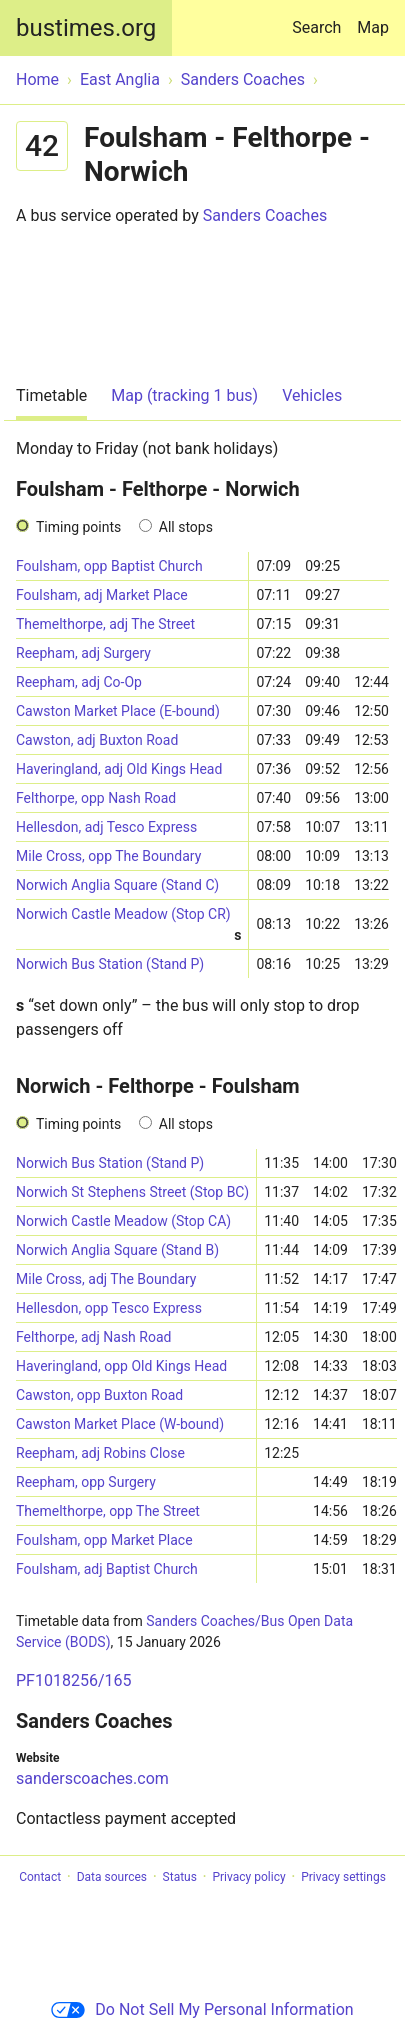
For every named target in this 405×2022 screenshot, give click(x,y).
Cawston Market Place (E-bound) (118, 711)
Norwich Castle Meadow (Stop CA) (123, 1221)
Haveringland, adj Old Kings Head (119, 769)
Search (320, 18)
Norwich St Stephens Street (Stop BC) (132, 1192)
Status (180, 1877)
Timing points (78, 527)
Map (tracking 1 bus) (184, 395)
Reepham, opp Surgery (86, 1482)
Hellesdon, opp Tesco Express (109, 1308)
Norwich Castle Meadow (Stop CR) (128, 917)
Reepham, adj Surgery (83, 653)
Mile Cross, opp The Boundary (108, 856)
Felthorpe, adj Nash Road (93, 1337)
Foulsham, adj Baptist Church (107, 1569)
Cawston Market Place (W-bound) (120, 1424)
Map (373, 27)
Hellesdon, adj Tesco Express (106, 827)
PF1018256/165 (73, 1680)
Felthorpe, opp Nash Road (96, 798)
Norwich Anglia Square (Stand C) (117, 885)
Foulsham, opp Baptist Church (109, 566)
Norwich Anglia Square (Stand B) (117, 1250)
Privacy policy (248, 1877)
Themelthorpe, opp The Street (108, 1511)
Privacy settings (343, 1877)
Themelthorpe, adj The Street (105, 624)
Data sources (112, 1877)
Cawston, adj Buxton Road (97, 740)
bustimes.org (86, 28)
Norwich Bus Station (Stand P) (110, 964)
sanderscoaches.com (92, 1778)
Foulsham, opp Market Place (104, 1540)
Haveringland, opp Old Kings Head (121, 1366)
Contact (40, 1877)
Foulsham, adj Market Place (102, 595)
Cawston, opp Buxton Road (99, 1395)
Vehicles (312, 395)
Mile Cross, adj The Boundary (106, 1279)
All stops (186, 527)
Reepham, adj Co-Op (79, 682)
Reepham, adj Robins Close (100, 1453)
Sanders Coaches (265, 215)
